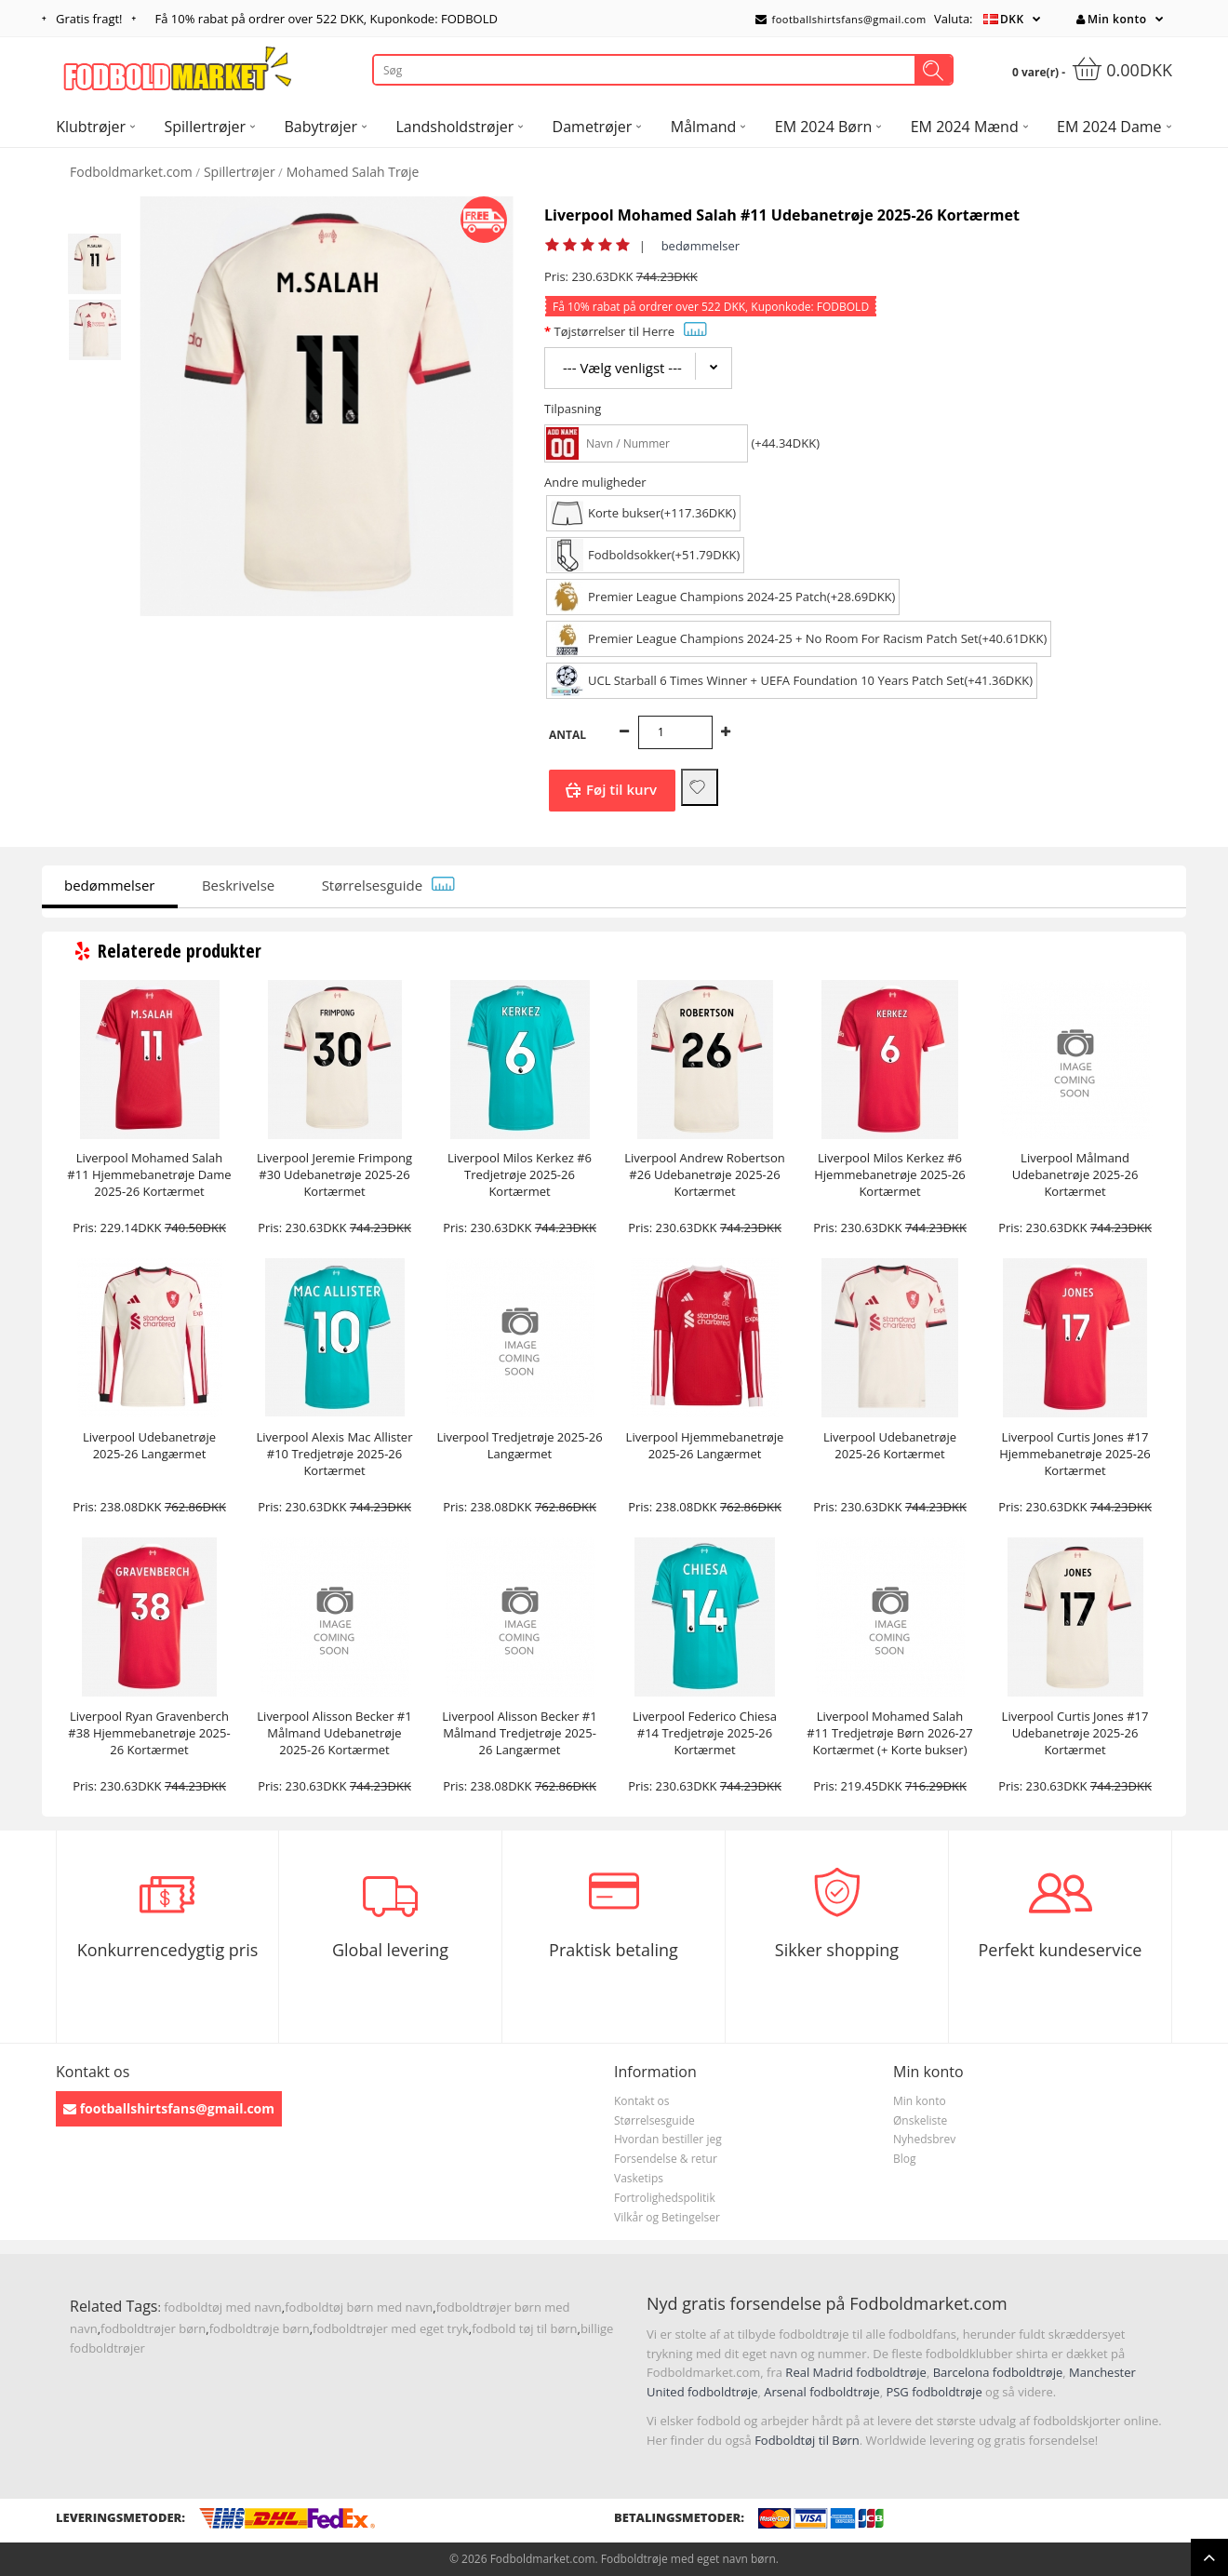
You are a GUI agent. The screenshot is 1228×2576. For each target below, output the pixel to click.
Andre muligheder (595, 482)
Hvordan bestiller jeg (668, 2139)
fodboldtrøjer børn (153, 2328)
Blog (904, 2159)
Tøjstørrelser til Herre (630, 331)
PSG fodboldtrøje (933, 2391)
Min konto (1111, 19)
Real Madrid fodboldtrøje (856, 2372)
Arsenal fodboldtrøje (821, 2391)
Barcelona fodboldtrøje (998, 2372)
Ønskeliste (920, 2120)
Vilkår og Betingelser (667, 2217)
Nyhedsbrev (924, 2139)
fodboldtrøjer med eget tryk (391, 2328)
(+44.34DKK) (785, 443)
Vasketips (638, 2178)
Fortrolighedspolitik (664, 2198)
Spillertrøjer (239, 172)
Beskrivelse (238, 885)
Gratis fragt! (89, 18)
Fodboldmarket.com (131, 172)
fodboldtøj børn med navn (359, 2307)
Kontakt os (642, 2101)
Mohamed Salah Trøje (353, 172)
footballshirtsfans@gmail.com (841, 19)
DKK (1012, 19)
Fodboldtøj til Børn (807, 2440)
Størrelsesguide (389, 885)
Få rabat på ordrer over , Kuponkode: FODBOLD (326, 18)
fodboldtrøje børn (259, 2328)
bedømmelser (701, 245)
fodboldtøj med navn (223, 2307)
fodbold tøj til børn (524, 2328)
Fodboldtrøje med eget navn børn (688, 2559)
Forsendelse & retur (665, 2159)
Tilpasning (572, 408)
